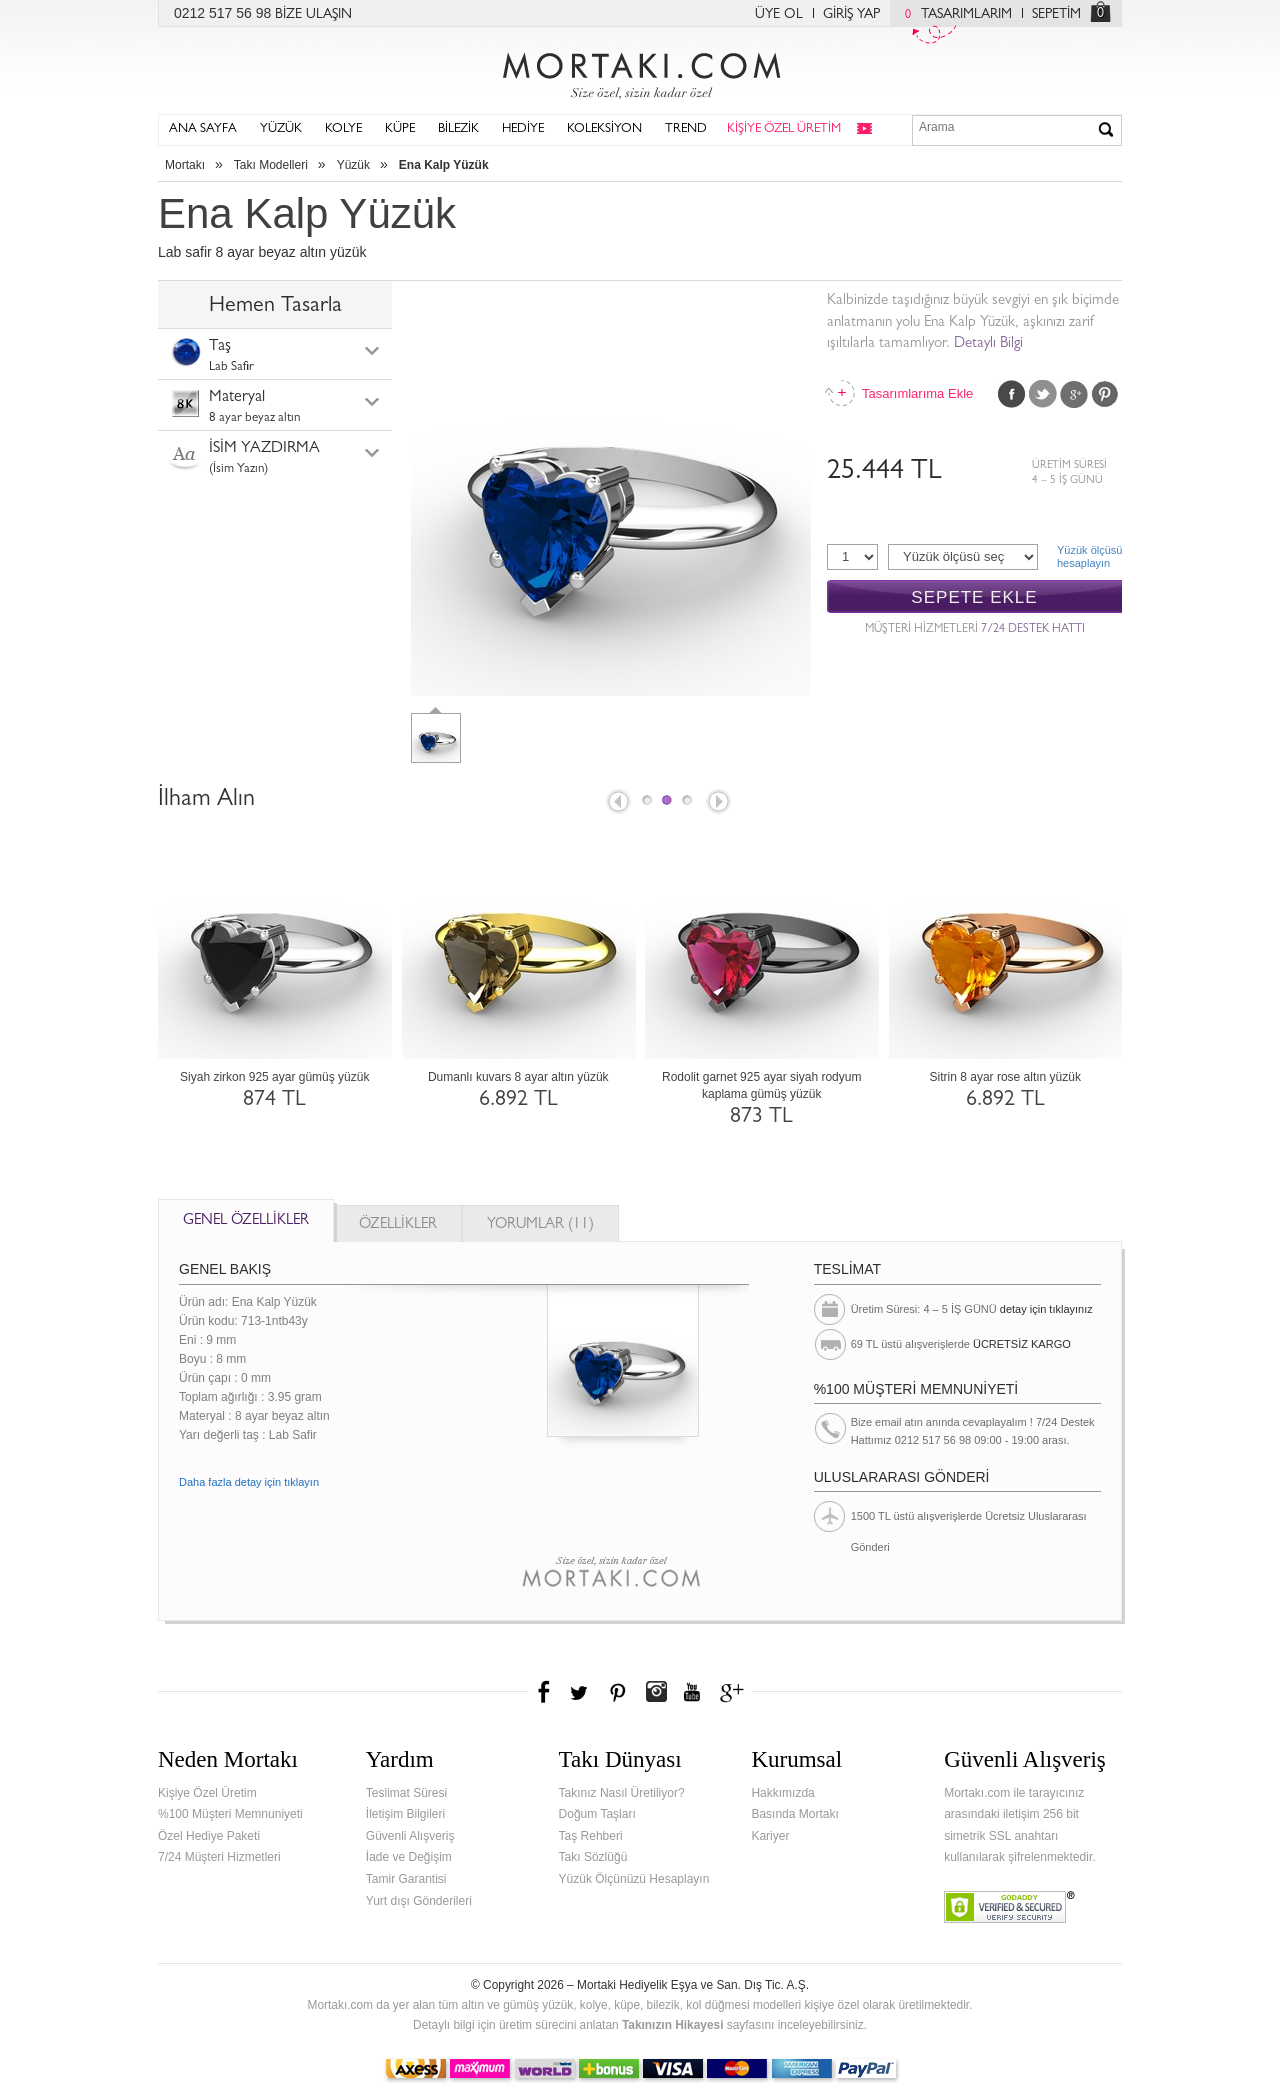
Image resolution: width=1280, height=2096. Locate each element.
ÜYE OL (779, 15)
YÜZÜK (281, 129)
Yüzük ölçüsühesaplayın (1089, 556)
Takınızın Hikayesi (673, 2025)
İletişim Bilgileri (405, 1814)
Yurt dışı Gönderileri (419, 1901)
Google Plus (1074, 394)
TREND (686, 129)
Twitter (1043, 394)
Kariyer (770, 1836)
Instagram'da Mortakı (656, 1692)
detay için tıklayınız (1046, 1309)
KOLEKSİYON (604, 129)
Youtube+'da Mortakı (692, 1692)
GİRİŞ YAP (851, 15)
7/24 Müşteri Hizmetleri (219, 1857)
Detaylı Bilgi (988, 344)
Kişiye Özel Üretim (207, 1793)
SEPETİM (1056, 15)
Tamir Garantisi (406, 1879)
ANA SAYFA (203, 129)
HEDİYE (523, 129)
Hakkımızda (782, 1793)
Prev (617, 803)
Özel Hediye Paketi (209, 1836)
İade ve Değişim (409, 1857)
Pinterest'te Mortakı (617, 1692)
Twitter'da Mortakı (581, 1692)
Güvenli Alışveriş (410, 1836)
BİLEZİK (458, 129)
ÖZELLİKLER (398, 1225)
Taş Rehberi (591, 1836)
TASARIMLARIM (953, 15)
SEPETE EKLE (974, 597)
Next (720, 803)
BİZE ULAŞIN (313, 15)
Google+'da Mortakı (735, 1692)
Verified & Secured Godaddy (1009, 1907)
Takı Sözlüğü (593, 1857)
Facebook (1012, 394)
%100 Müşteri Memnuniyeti (230, 1814)
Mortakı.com (640, 71)
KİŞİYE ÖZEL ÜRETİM (784, 129)
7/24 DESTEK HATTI (1033, 630)
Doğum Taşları (597, 1814)
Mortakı (185, 165)
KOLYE (343, 129)
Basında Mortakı (794, 1814)
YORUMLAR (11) (540, 1225)
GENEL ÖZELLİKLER (246, 1221)
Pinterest (1105, 394)
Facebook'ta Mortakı (545, 1692)
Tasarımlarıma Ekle (917, 393)
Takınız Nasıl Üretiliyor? (622, 1793)
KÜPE (400, 129)
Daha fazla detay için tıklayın (249, 1482)
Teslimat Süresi (406, 1793)
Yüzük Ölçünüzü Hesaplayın (634, 1879)
